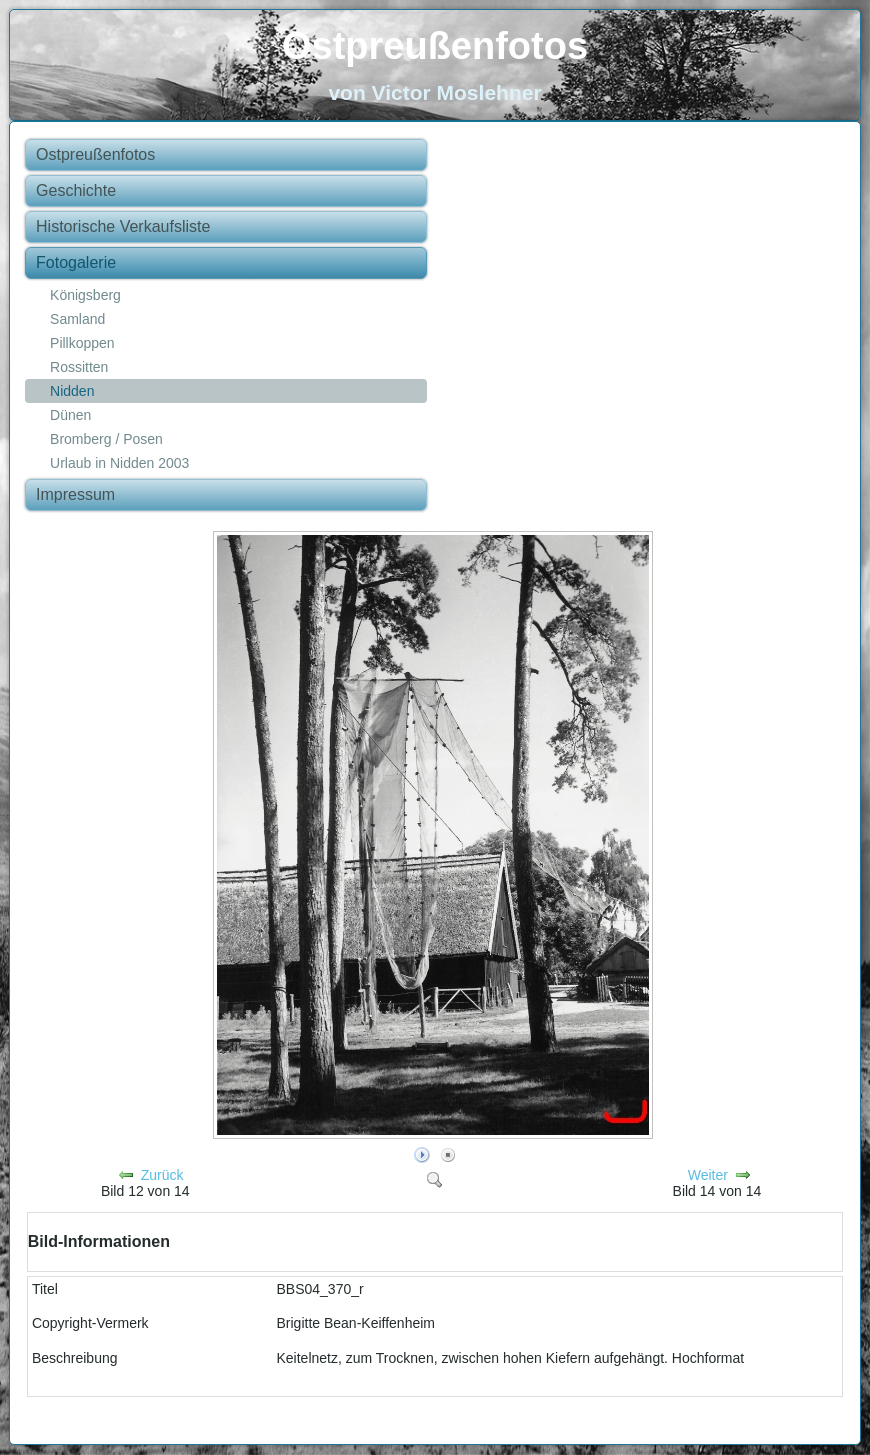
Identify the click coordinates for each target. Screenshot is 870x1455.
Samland (77, 319)
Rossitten (79, 367)
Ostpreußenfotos (435, 46)
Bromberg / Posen (106, 439)
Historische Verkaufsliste (123, 226)
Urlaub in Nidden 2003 (119, 463)
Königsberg (85, 295)
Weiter (708, 1175)
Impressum (75, 494)
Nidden (72, 391)
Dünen (70, 415)
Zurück (162, 1175)
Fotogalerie (76, 262)
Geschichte (76, 190)
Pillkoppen (82, 343)
